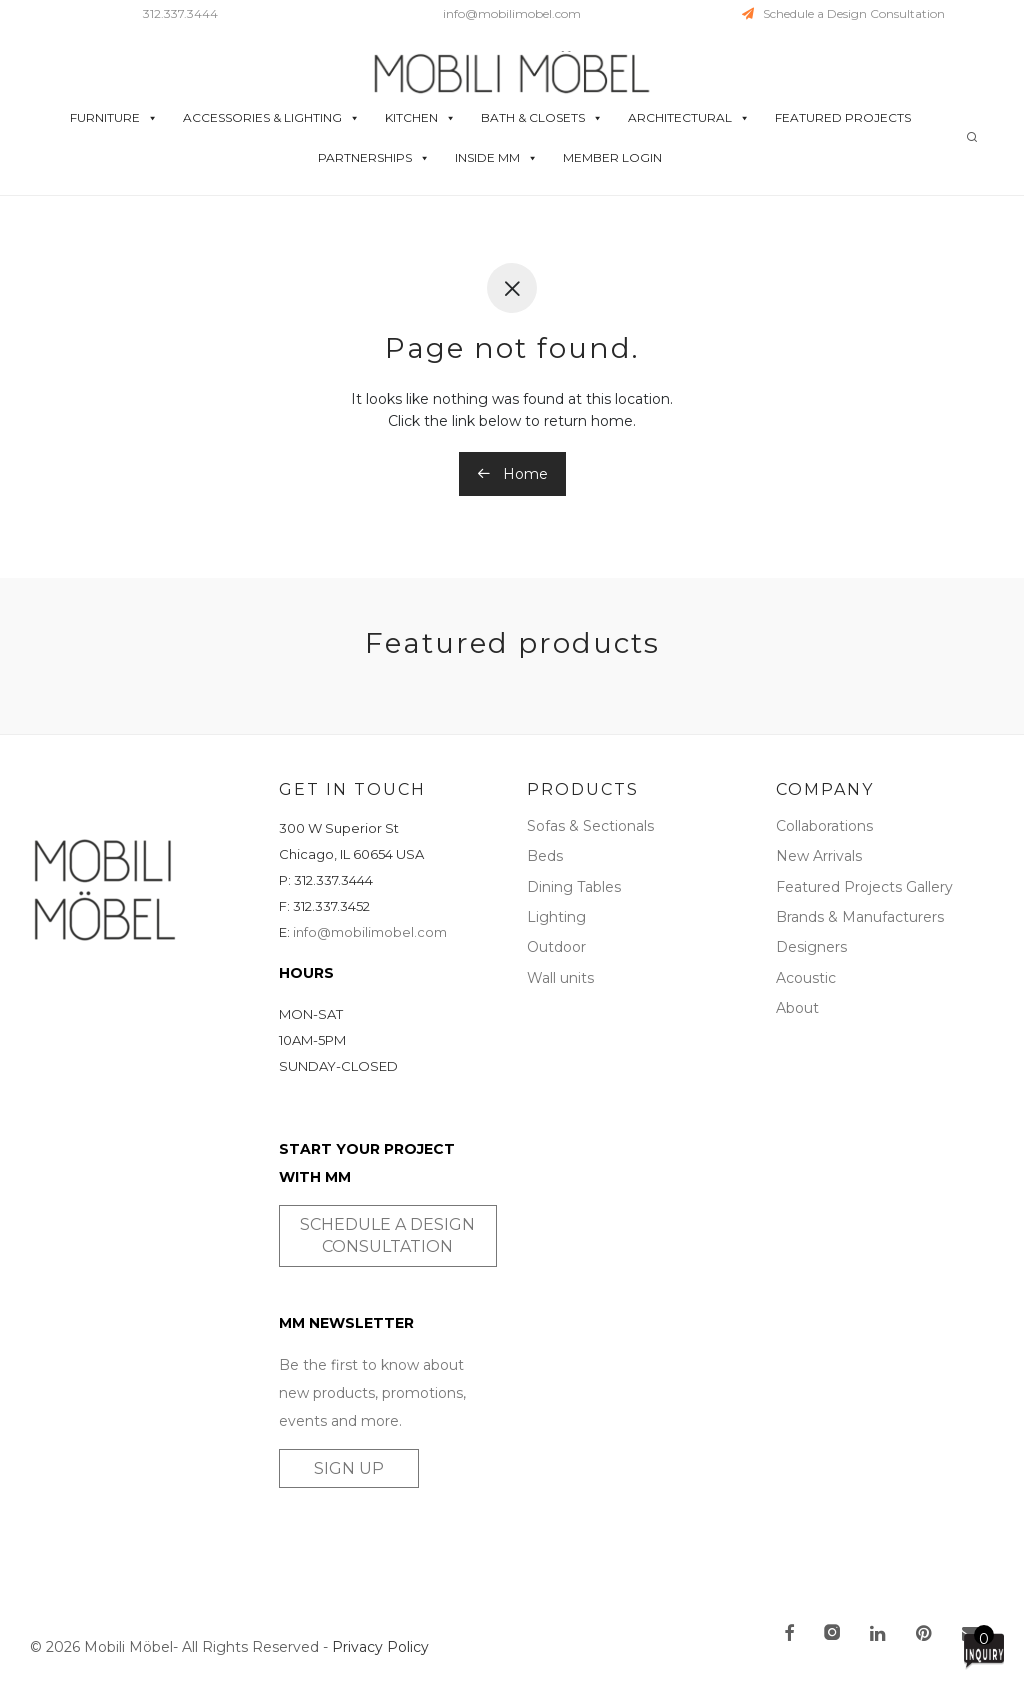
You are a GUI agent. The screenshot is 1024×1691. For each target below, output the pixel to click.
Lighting (556, 917)
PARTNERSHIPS (374, 158)
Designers (811, 947)
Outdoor (556, 947)
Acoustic (806, 978)
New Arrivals (819, 856)
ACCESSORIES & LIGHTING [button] (271, 118)
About (797, 1008)
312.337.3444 (180, 13)
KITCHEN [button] (420, 118)
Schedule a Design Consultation (843, 13)
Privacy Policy (380, 1647)
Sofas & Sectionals (590, 826)
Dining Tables (574, 887)
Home (512, 474)
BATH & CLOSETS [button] (542, 118)
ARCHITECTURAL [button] (689, 118)
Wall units (560, 978)
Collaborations (824, 826)
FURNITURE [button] (114, 118)
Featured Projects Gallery (864, 887)
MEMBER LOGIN (612, 157)
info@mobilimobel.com (512, 13)
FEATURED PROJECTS (843, 117)
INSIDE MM (496, 158)
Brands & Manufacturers (860, 917)
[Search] (972, 137)
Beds (545, 856)
